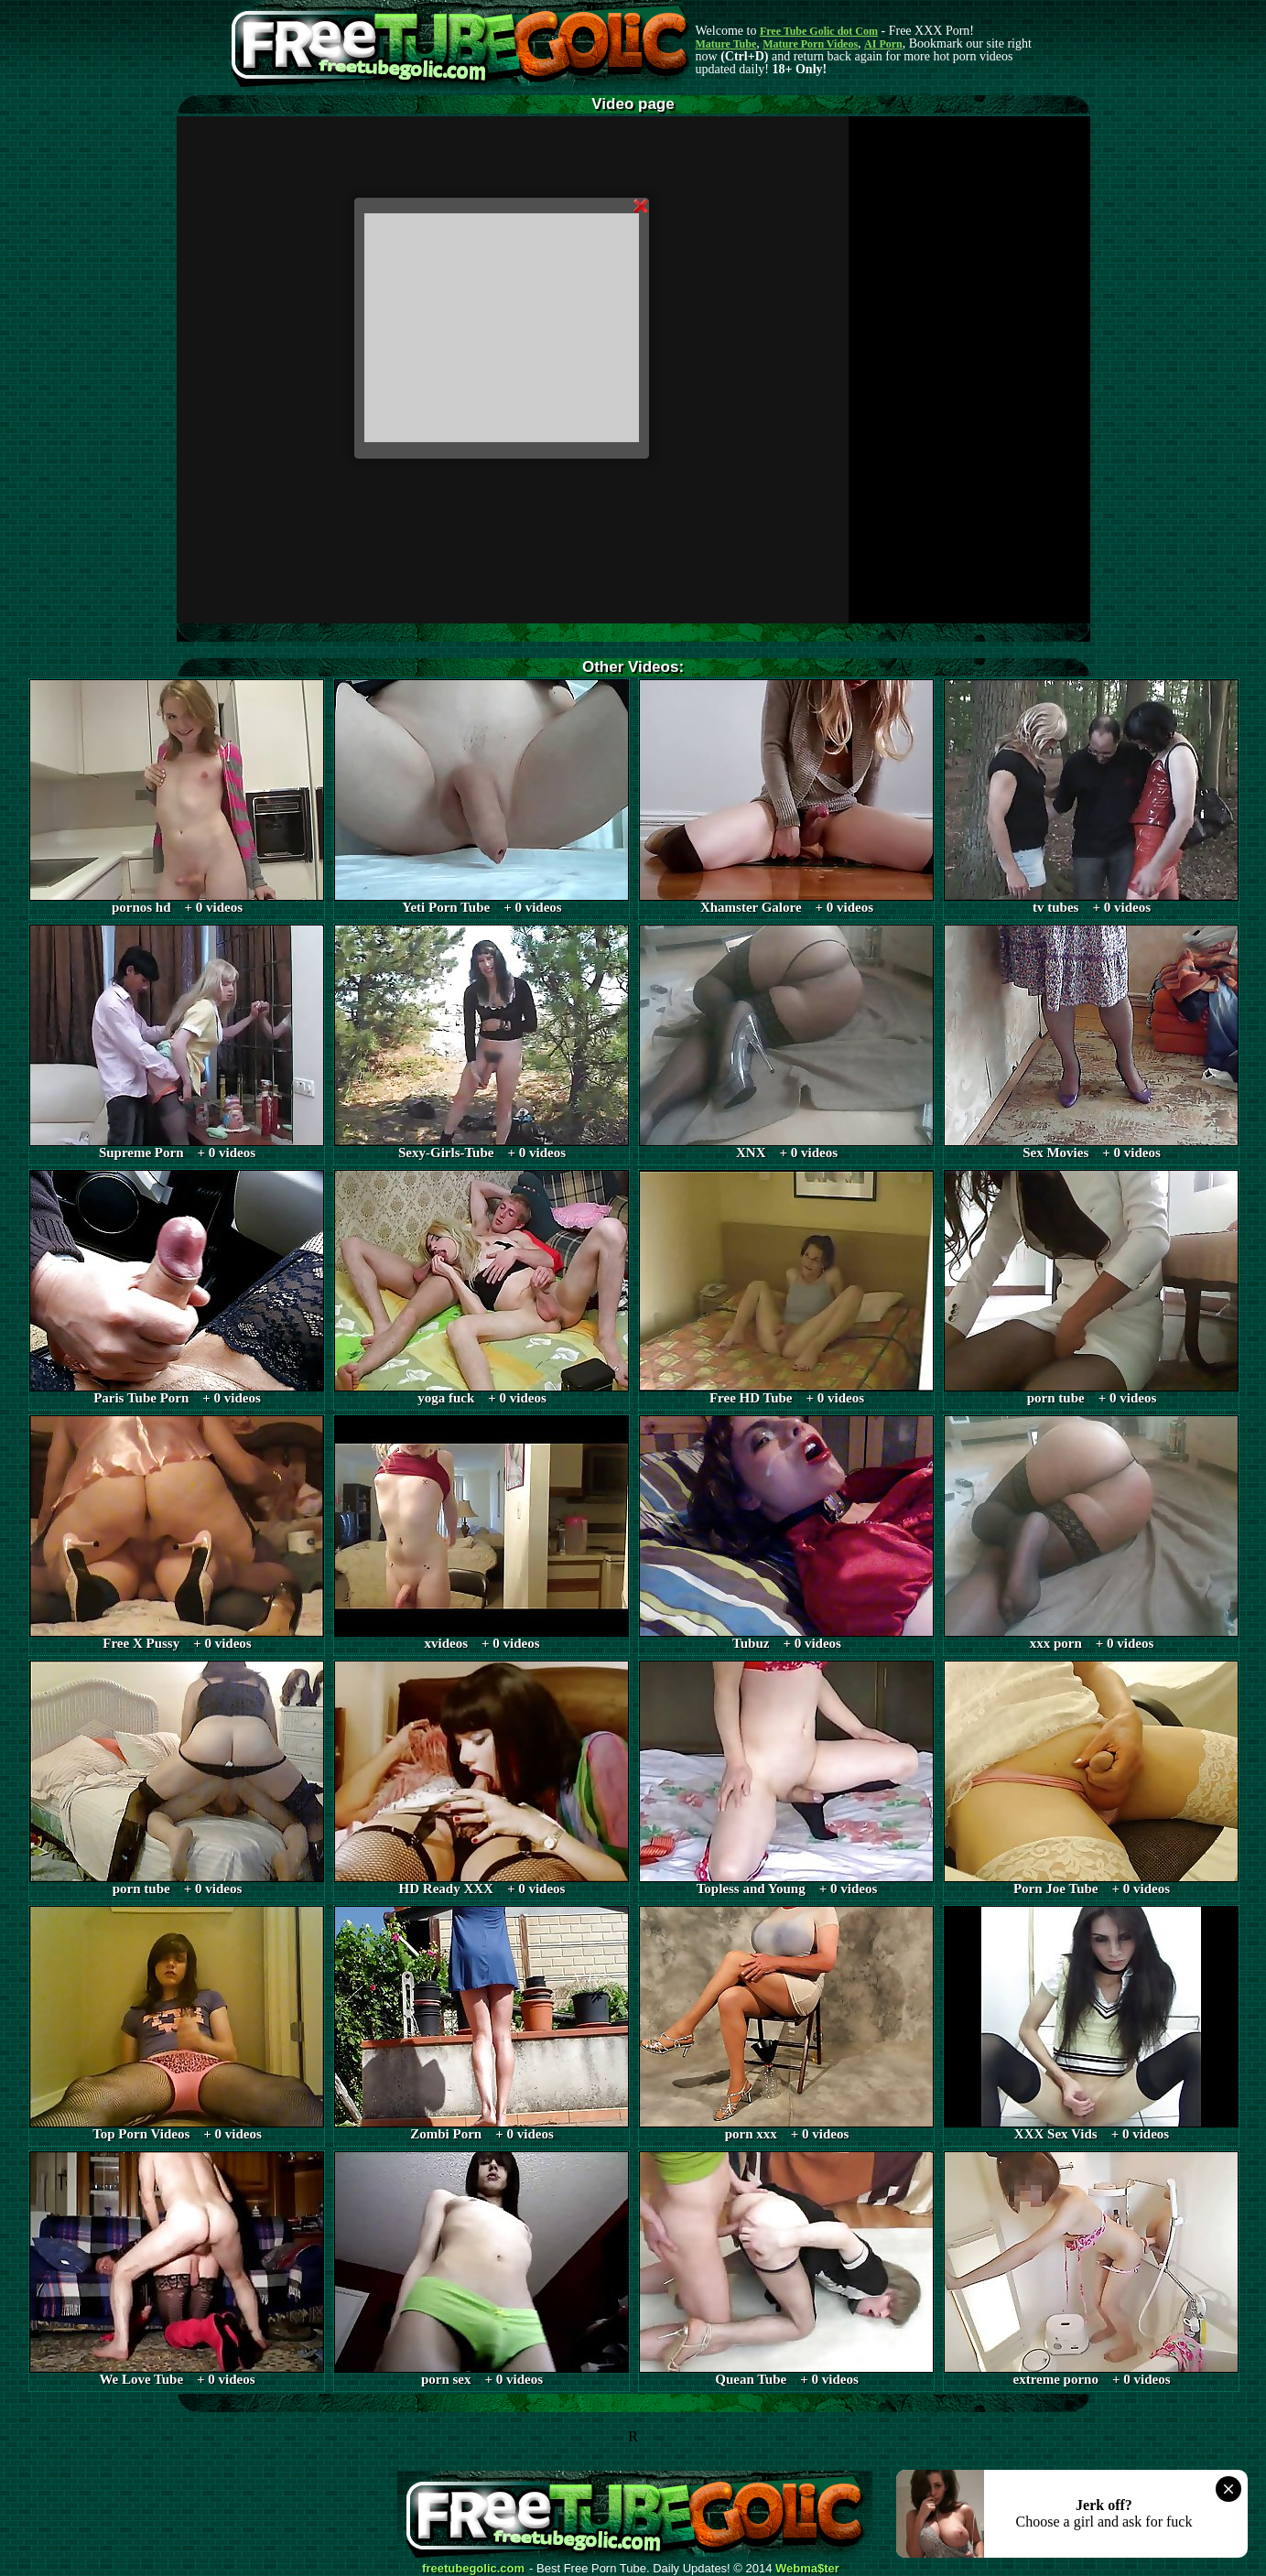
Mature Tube (726, 44)
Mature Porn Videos (810, 44)
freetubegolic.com (473, 2568)
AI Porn (883, 44)
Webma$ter (807, 2568)
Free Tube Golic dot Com (819, 31)
